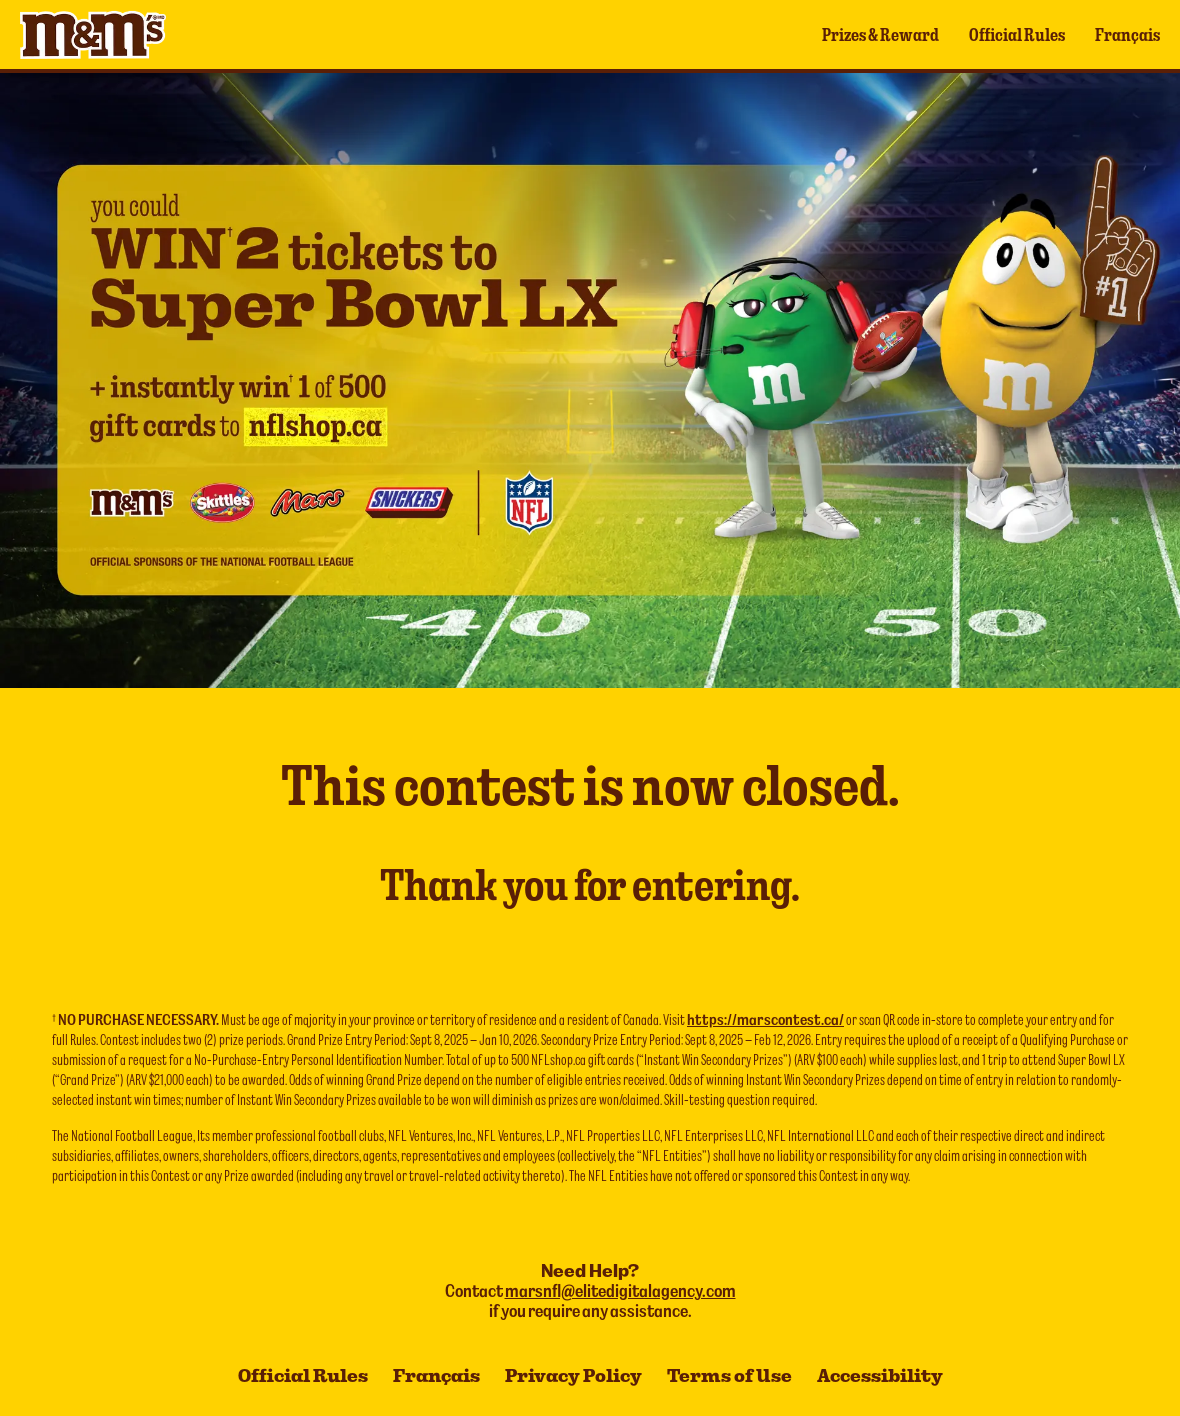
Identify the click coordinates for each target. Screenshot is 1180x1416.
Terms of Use (729, 1376)
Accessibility (880, 1376)
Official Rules (1017, 35)
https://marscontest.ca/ (765, 1019)
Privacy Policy (573, 1376)
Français (1127, 35)
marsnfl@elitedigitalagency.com (620, 1290)
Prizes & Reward (880, 35)
